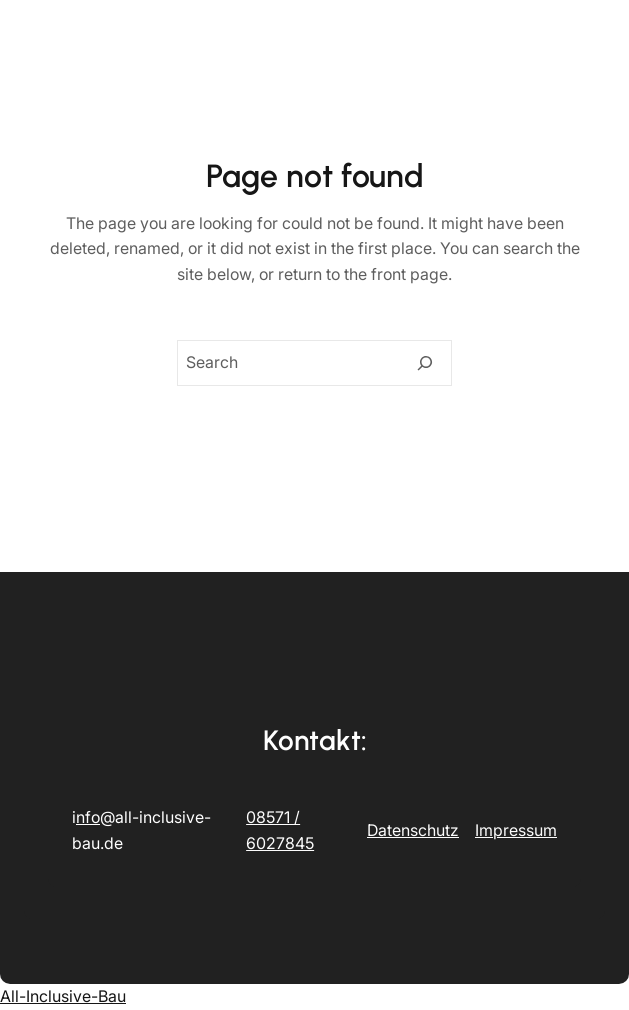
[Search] (425, 363)
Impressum (516, 830)
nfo (88, 817)
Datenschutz (413, 830)
